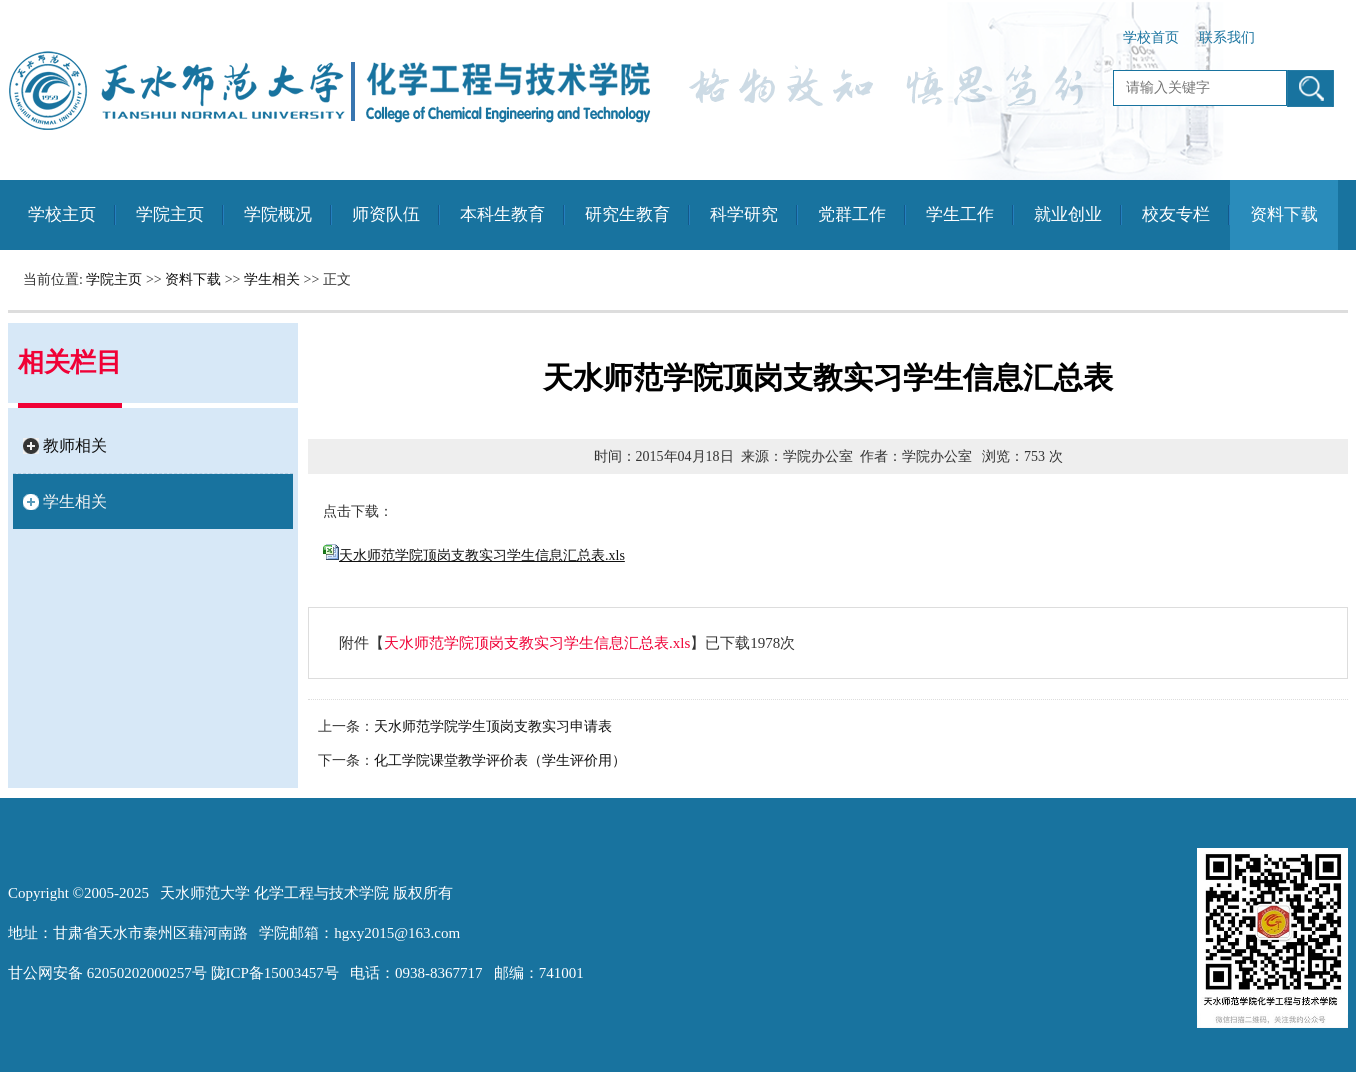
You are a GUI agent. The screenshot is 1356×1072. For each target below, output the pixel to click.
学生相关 (272, 279)
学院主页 (170, 214)
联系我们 (1227, 37)
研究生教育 (627, 214)
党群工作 (852, 214)
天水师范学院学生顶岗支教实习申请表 (493, 726)
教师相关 (75, 445)
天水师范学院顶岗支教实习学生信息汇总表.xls (537, 643)
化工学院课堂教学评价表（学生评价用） (500, 760)
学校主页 (62, 214)
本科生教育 (502, 214)
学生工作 (960, 214)
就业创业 (1068, 214)
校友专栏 (1176, 214)
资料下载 (1284, 214)
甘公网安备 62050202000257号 (107, 973)
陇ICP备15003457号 (275, 973)
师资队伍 (386, 214)
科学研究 (744, 214)
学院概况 (278, 214)
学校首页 (1151, 37)
